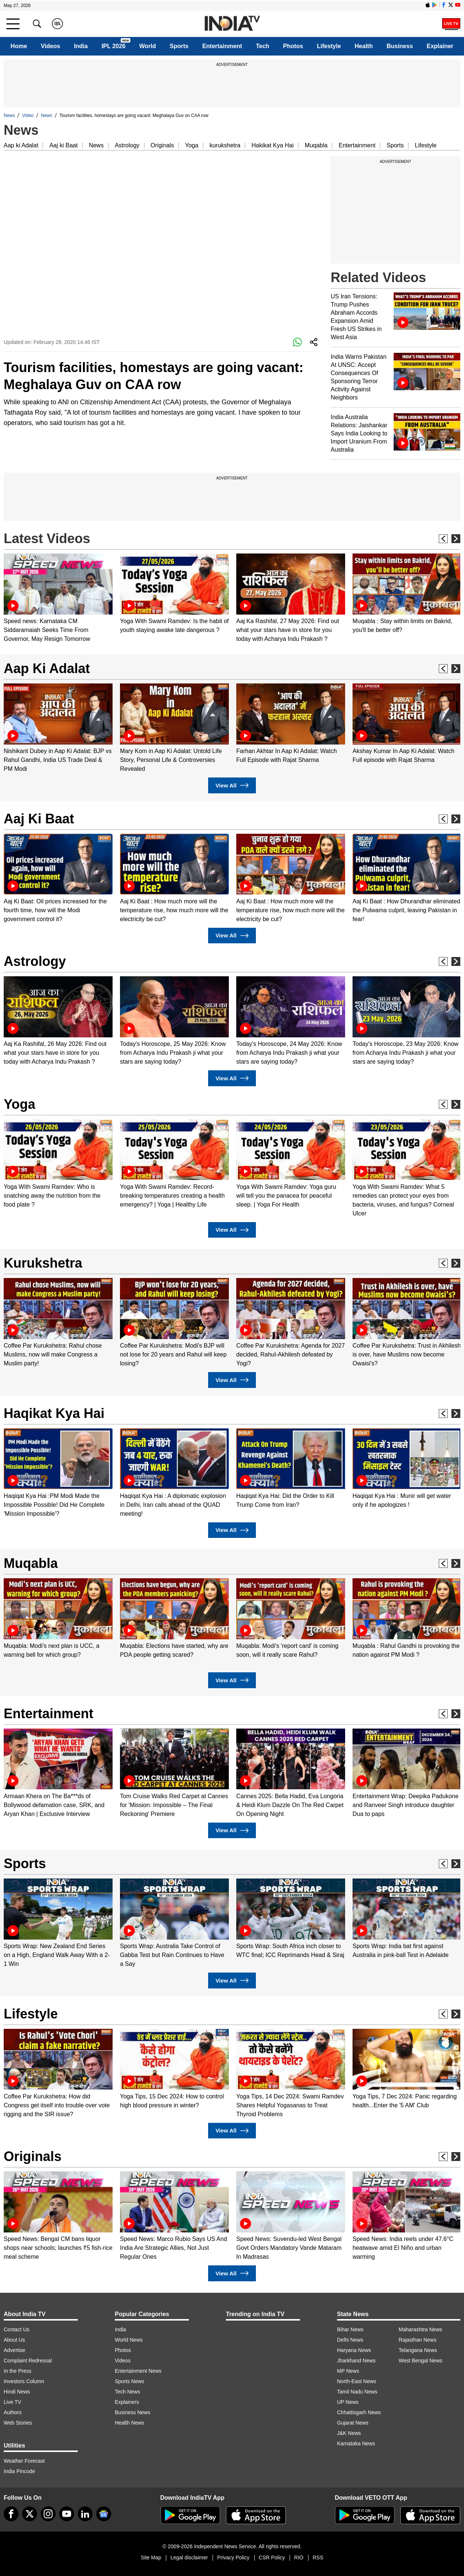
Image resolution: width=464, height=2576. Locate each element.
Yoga (191, 145)
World (147, 46)
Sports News (129, 2381)
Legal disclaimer (189, 2557)
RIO (298, 2557)
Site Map (151, 2557)
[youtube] (66, 2513)
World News (129, 2340)
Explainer (440, 46)
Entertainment (222, 46)
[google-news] (103, 2513)
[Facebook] (11, 2513)
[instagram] (48, 2513)
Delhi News (350, 2340)
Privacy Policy (233, 2557)
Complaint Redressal (28, 2360)
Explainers (127, 2402)
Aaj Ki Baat (39, 818)
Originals (162, 145)
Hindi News (17, 2392)
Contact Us (16, 2329)
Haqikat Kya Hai (54, 1413)
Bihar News (350, 2329)
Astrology (127, 145)
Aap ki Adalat (21, 145)
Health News (129, 2423)
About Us (14, 2340)
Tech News (127, 2392)
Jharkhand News (356, 2360)
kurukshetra (225, 145)
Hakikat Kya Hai (272, 145)
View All (232, 785)
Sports (179, 46)
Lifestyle (329, 46)
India (81, 46)
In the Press (17, 2371)
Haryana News (354, 2350)
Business (400, 46)
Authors (12, 2412)
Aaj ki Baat (63, 145)
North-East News (356, 2381)
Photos (293, 46)
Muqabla (316, 145)
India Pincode (19, 2471)
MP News (348, 2371)
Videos (50, 46)
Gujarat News (352, 2423)
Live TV (12, 2402)
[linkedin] (85, 2513)
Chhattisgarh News (359, 2412)
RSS (318, 2557)
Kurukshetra (43, 1263)
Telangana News (418, 2350)
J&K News (349, 2433)
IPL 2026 (113, 46)
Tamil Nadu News (357, 2392)
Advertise (14, 2350)
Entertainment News (138, 2371)
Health (364, 46)
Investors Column (24, 2381)
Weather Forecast (24, 2461)
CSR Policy (272, 2557)
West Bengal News (421, 2360)
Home (19, 46)
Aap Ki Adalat (47, 668)
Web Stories (18, 2423)
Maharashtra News (421, 2329)
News (9, 115)
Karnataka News (356, 2443)
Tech (262, 46)
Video (27, 115)
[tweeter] (29, 2513)
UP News (347, 2402)
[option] (58, 598)
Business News (132, 2412)
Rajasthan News (418, 2340)
